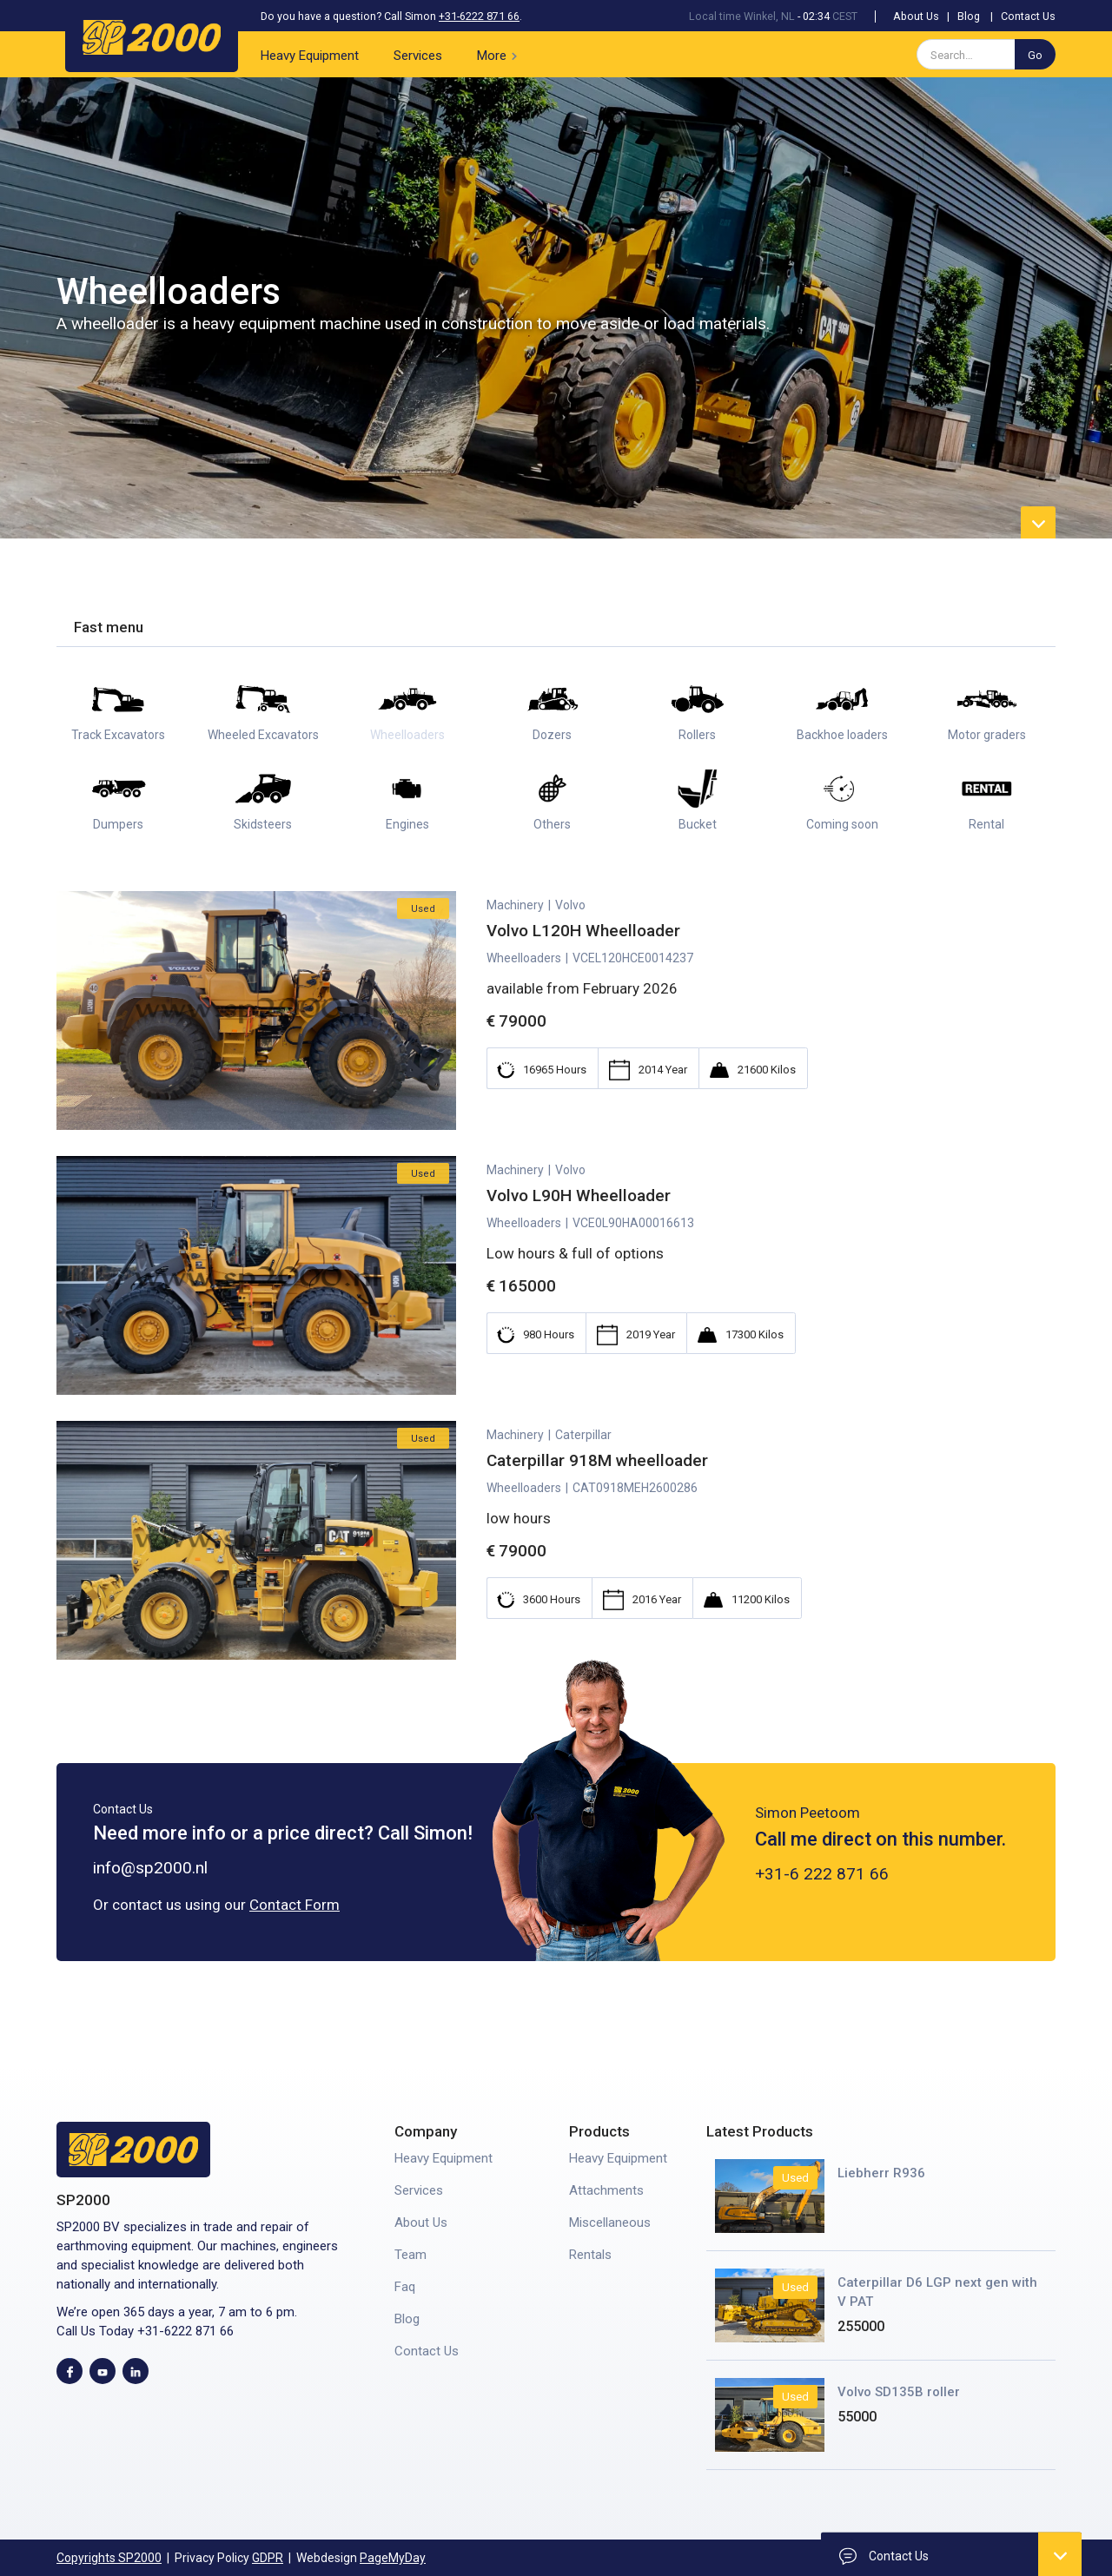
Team (410, 2254)
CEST (844, 16)
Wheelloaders (407, 735)
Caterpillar (583, 1477)
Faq (404, 2287)
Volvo (570, 947)
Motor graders (987, 735)
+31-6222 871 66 (479, 16)
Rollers (697, 735)
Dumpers (118, 824)
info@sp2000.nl (150, 1868)
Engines (407, 824)
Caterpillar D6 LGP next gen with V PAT (937, 2292)
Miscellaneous (610, 2222)
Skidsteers (263, 824)
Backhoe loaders (842, 735)
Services (418, 55)
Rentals (590, 2254)
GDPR (267, 2558)
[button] (500, 54)
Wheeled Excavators (263, 735)
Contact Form (294, 1904)
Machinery (515, 947)
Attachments (606, 2190)
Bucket (697, 824)
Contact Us (1028, 16)
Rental (986, 824)
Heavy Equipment (310, 55)
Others (552, 824)
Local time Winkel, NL (742, 16)
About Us (916, 16)
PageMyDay (393, 2558)
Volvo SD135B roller (898, 2392)
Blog (968, 16)
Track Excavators (118, 735)
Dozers (552, 735)
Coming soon (842, 824)
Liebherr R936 (881, 2173)
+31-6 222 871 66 (822, 1916)
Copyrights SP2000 (109, 2558)
